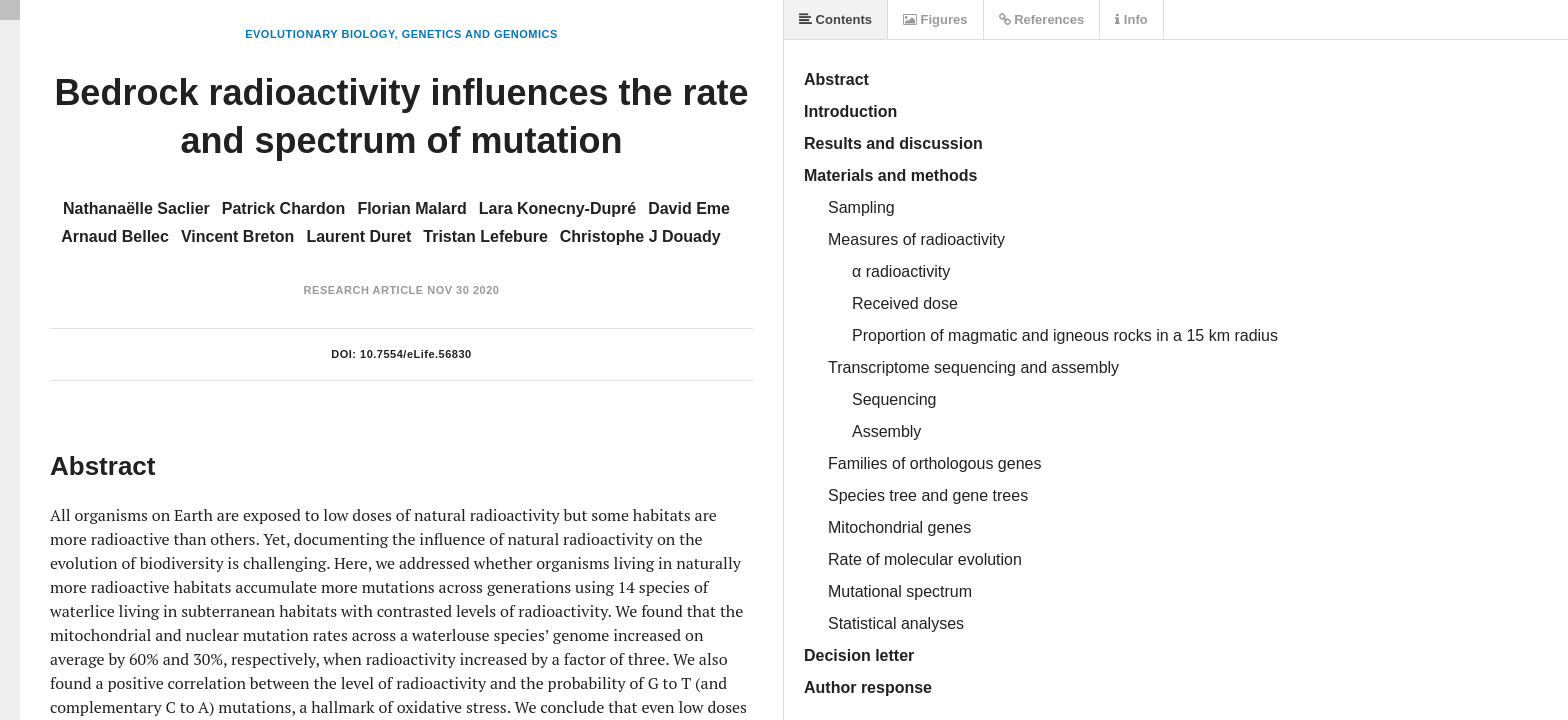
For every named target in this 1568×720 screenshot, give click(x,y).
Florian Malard (411, 208)
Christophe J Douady (640, 236)
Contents (835, 19)
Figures (935, 19)
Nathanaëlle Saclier (136, 208)
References (1042, 19)
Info (1131, 19)
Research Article (364, 290)
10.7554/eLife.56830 (416, 354)
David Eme (689, 208)
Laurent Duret (358, 236)
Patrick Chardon (284, 208)
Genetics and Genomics (480, 34)
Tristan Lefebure (485, 236)
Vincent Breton (238, 236)
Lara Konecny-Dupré (557, 208)
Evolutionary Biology (319, 34)
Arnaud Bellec (115, 236)
